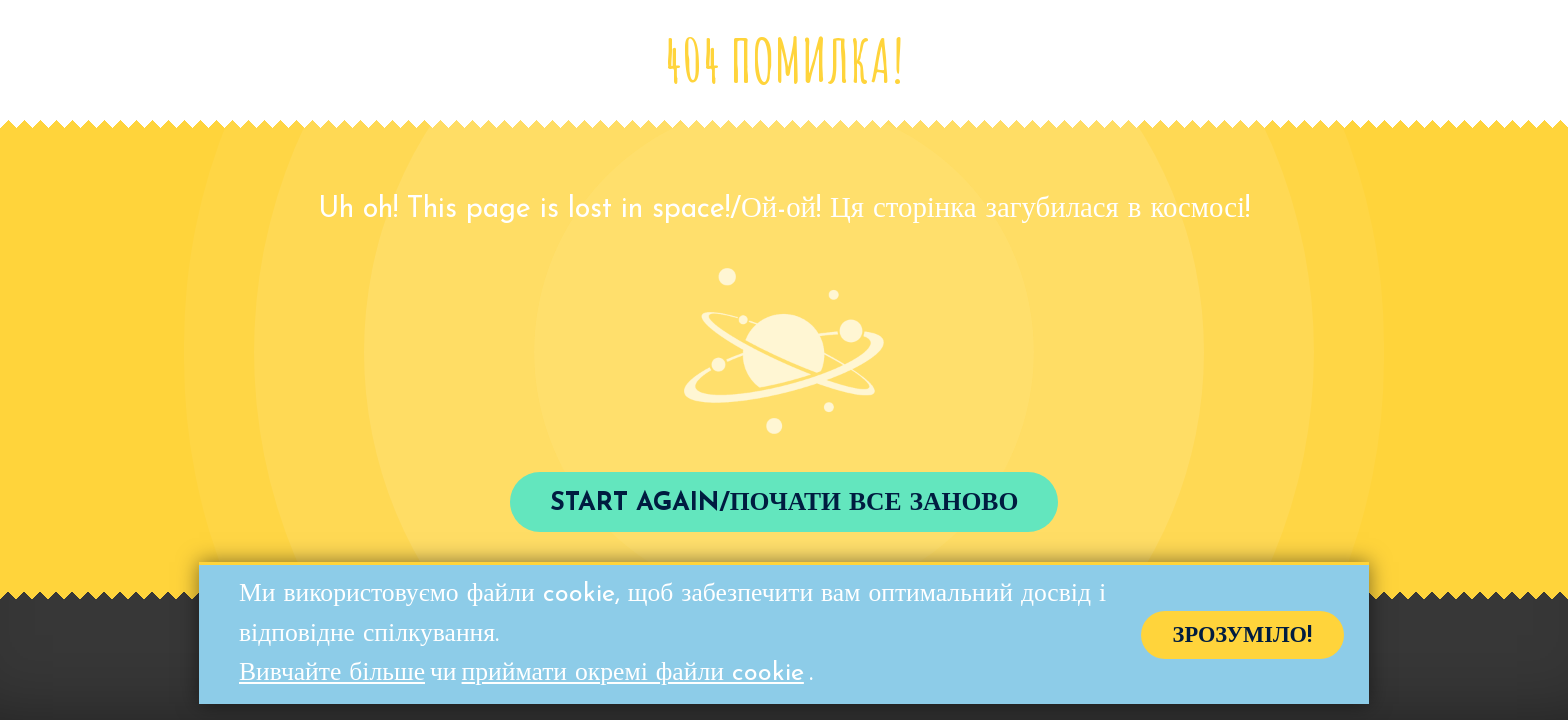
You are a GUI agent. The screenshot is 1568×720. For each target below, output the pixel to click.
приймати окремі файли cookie (633, 676)
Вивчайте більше (332, 676)
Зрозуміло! (1242, 638)
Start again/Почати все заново (784, 503)
